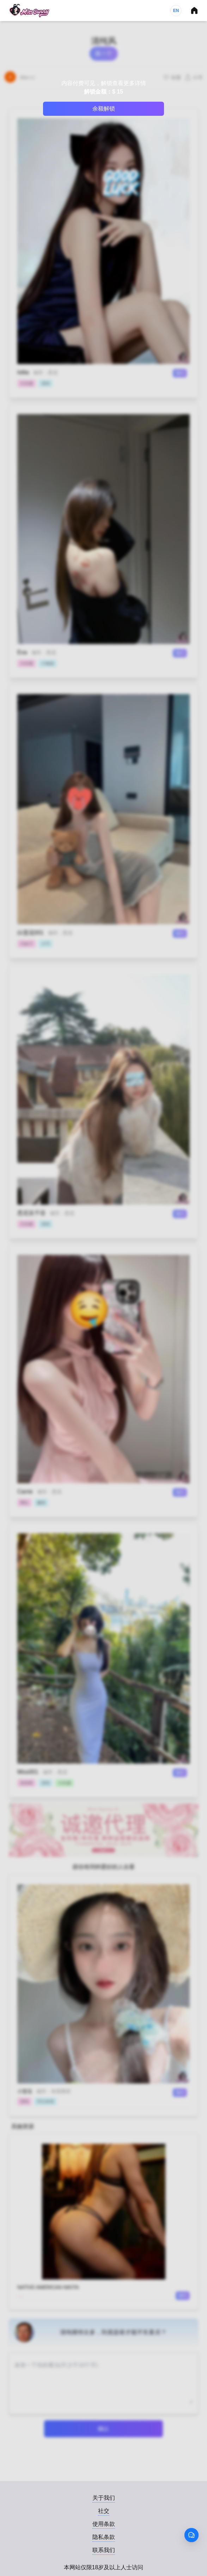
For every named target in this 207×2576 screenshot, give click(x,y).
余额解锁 (103, 109)
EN (176, 10)
